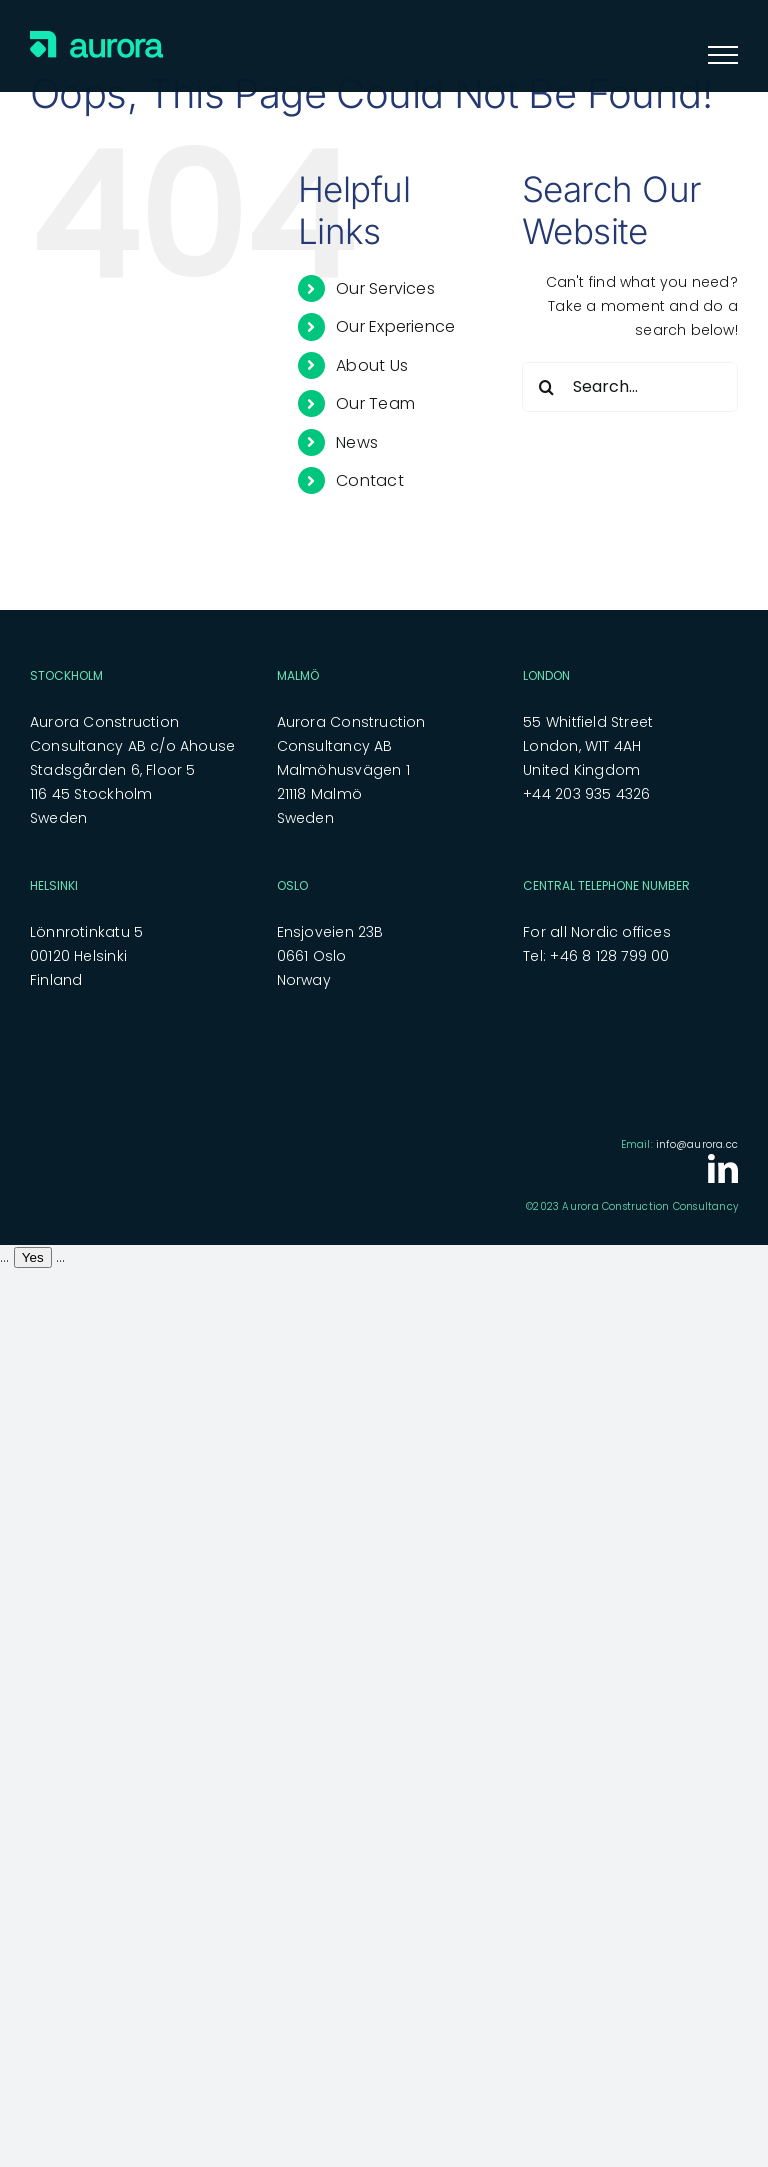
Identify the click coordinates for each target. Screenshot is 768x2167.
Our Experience (395, 326)
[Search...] (630, 387)
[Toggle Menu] (723, 55)
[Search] (547, 387)
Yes (33, 1257)
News (357, 442)
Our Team (375, 403)
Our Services (385, 288)
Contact (369, 480)
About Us (372, 365)
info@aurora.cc (697, 1144)
